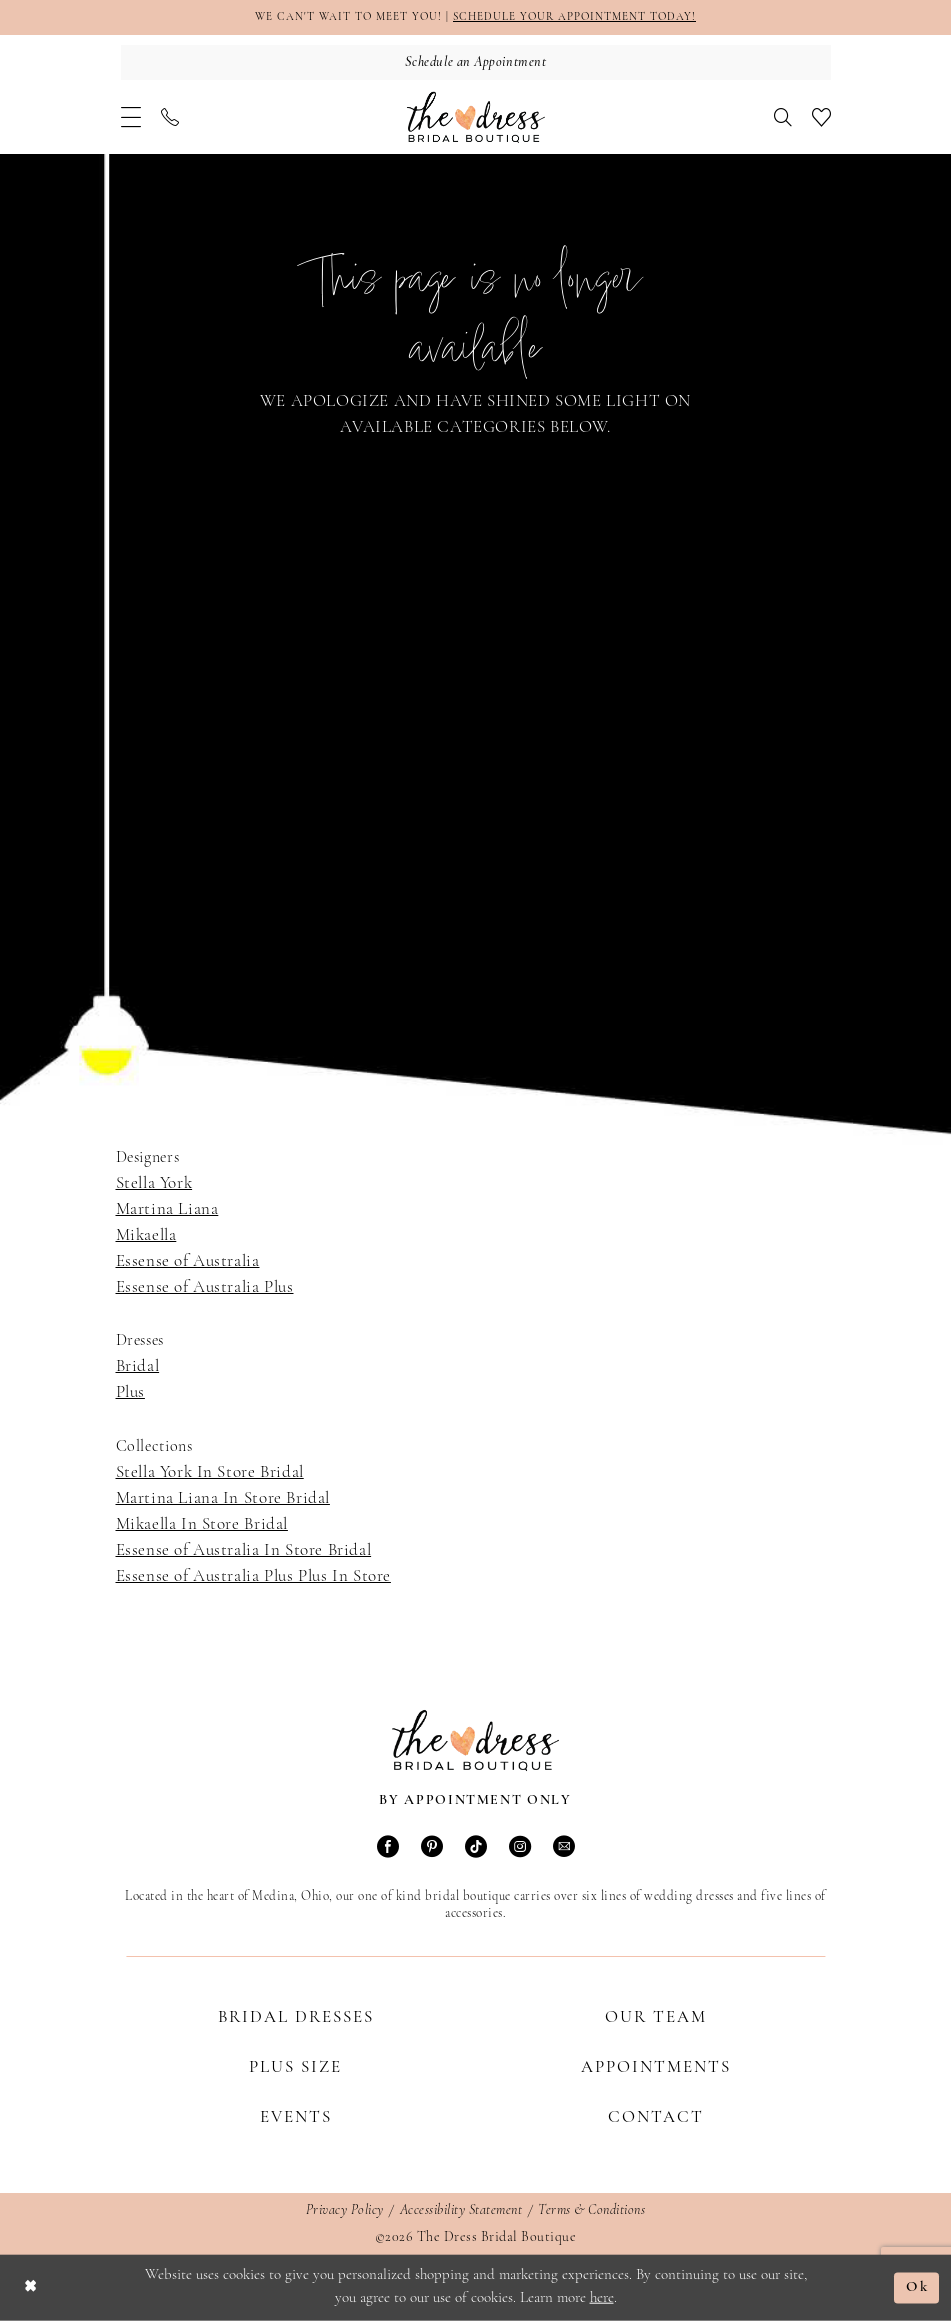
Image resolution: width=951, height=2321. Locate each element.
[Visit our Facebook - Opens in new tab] (388, 1848)
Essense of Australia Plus (205, 1287)
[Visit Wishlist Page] (821, 117)
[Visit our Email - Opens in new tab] (564, 1848)
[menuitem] (131, 117)
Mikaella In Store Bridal (202, 1524)
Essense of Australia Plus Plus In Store (253, 1576)
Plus (130, 1392)
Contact (656, 2117)
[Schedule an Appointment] (476, 62)
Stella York (154, 1183)
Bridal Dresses (296, 2017)
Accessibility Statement (461, 2210)
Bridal (138, 1366)
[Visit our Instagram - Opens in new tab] (520, 1848)
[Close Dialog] (31, 2288)
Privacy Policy (345, 2210)
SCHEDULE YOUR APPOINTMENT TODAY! (574, 17)
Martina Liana (167, 1209)
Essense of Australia (188, 1261)
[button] (131, 117)
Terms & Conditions (591, 2210)
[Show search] (783, 117)
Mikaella (146, 1235)
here (602, 2298)
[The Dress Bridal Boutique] (476, 117)
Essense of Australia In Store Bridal (244, 1550)
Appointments (656, 2067)
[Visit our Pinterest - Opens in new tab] (432, 1848)
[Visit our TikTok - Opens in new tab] (476, 1848)
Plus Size (295, 2067)
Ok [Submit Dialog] (917, 2288)
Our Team (656, 2017)
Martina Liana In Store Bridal (223, 1498)
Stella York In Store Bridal (210, 1472)
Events (296, 2117)
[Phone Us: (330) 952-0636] (170, 117)
